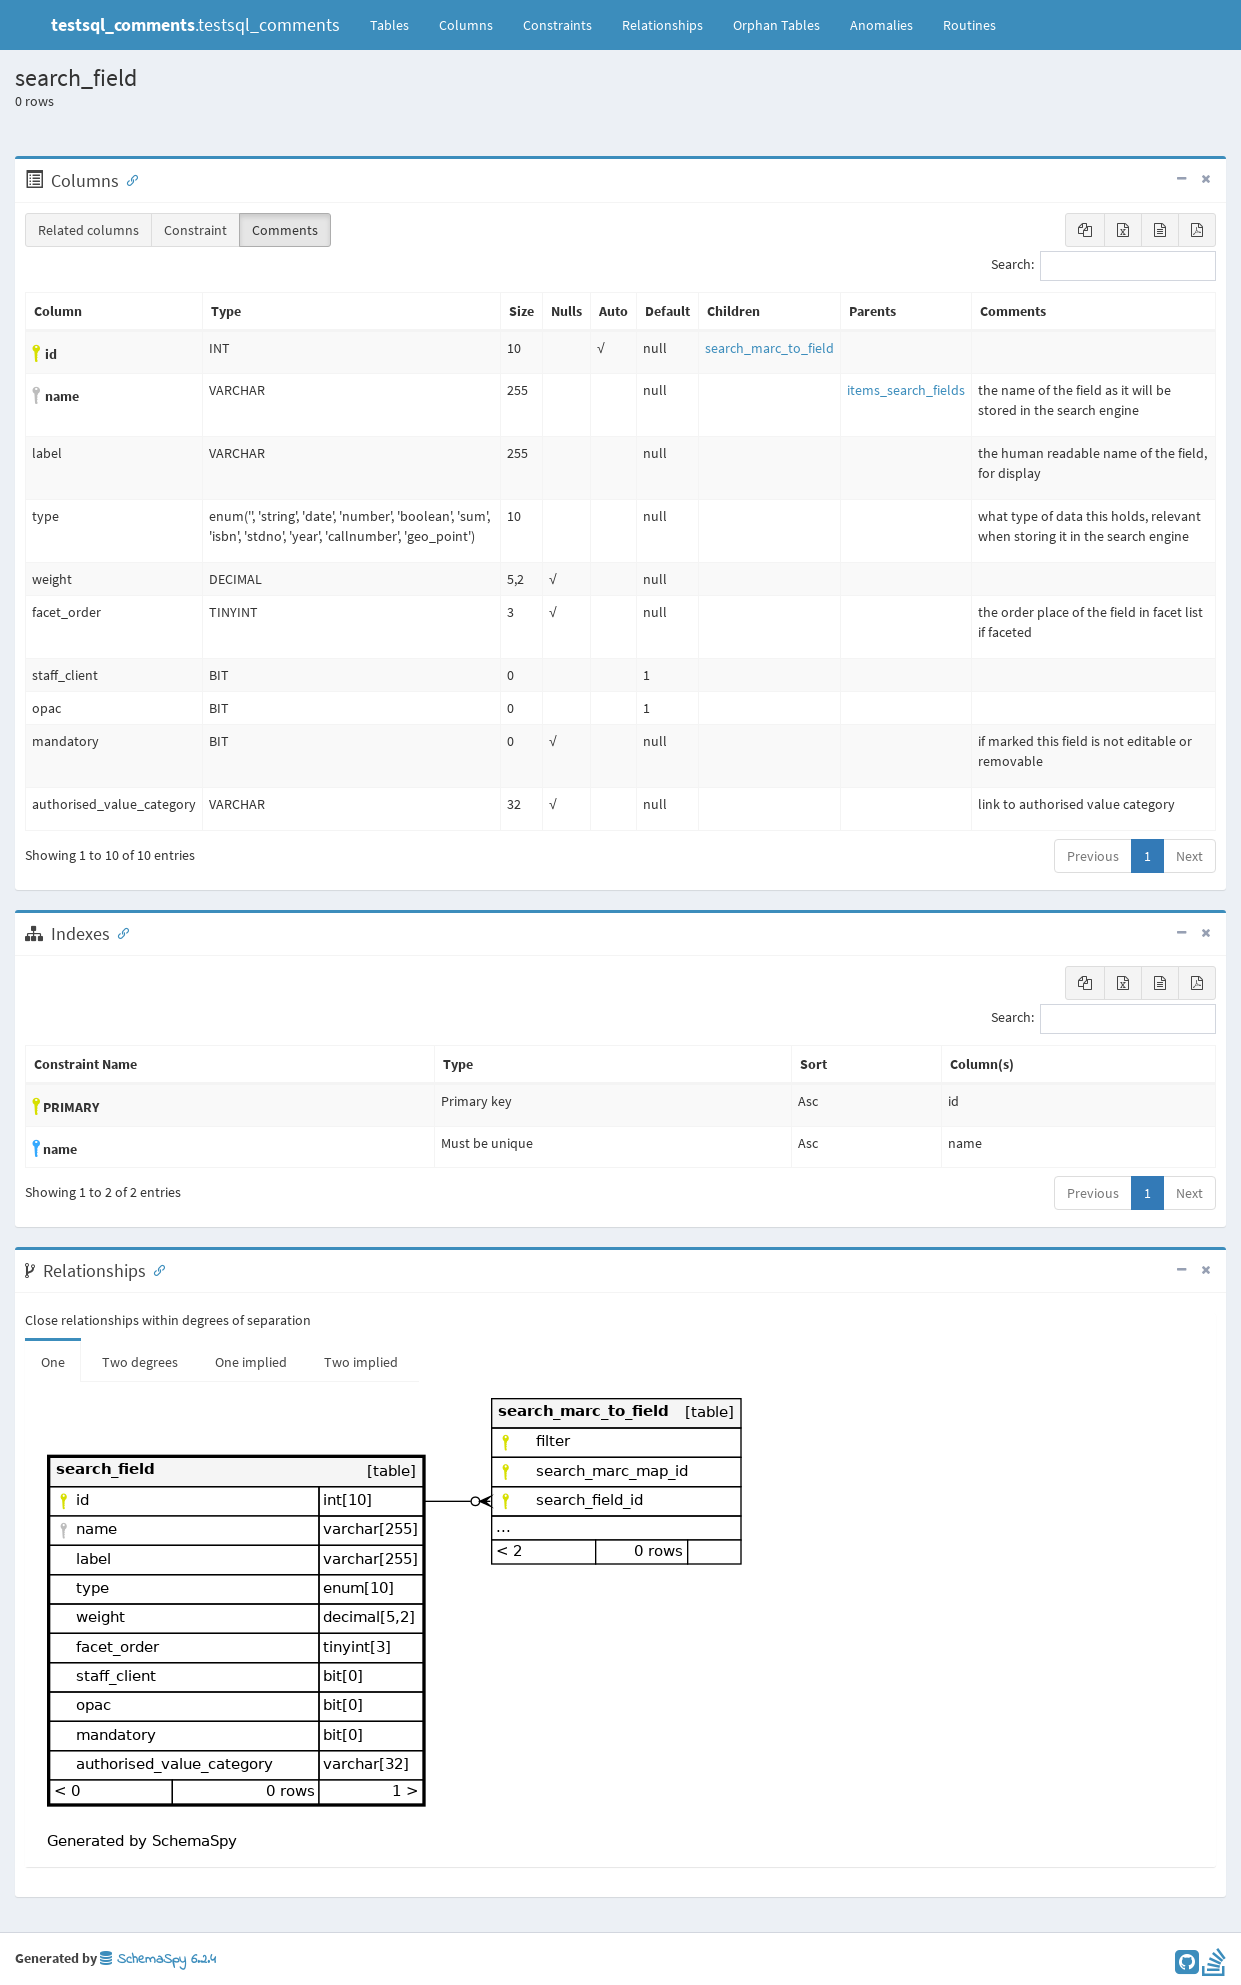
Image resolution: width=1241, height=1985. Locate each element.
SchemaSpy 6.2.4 (158, 1959)
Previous (1093, 856)
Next (1189, 856)
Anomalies (881, 25)
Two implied (361, 1362)
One (53, 1362)
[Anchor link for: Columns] (128, 179)
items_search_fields (906, 390)
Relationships (662, 25)
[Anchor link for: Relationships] (155, 1269)
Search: (1103, 266)
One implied (251, 1362)
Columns (466, 25)
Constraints (557, 25)
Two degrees (140, 1362)
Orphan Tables (776, 25)
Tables (397, 24)
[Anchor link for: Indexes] (119, 932)
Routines (969, 25)
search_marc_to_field (769, 348)
